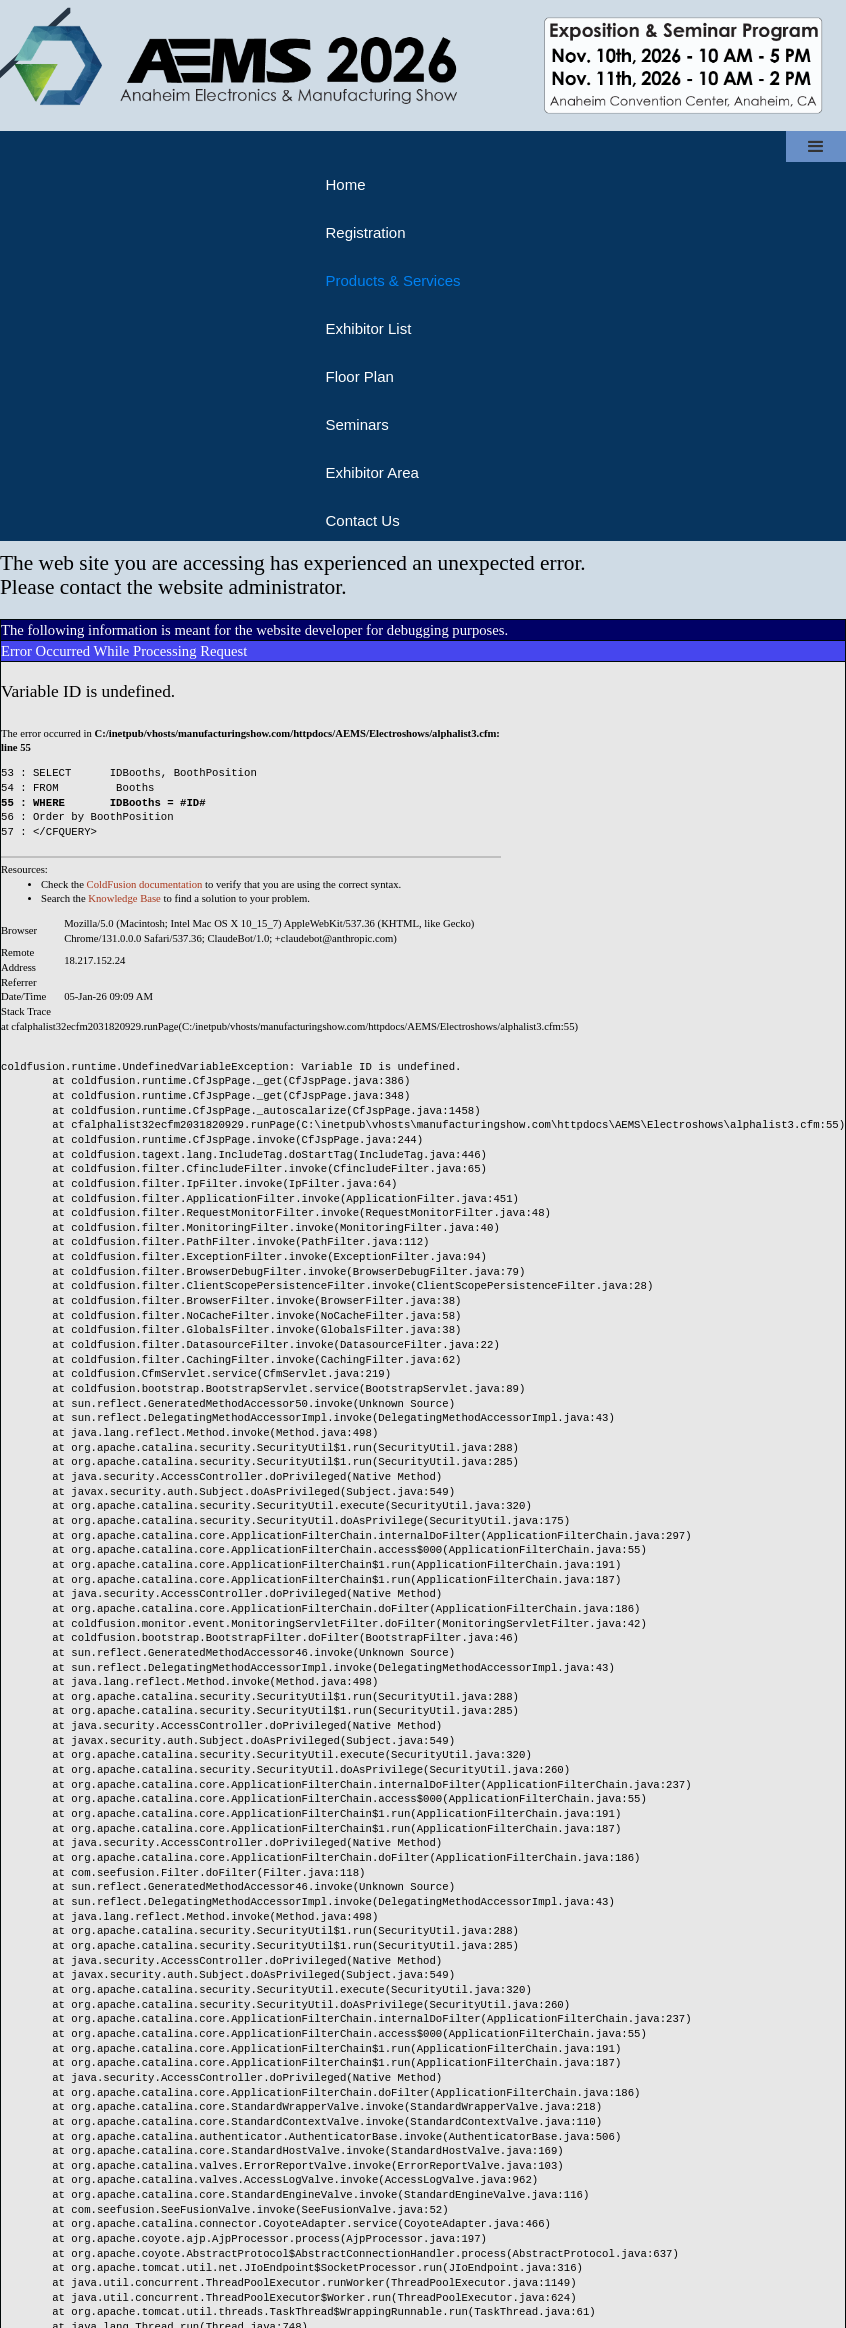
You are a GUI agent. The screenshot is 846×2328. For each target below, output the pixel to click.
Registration (365, 232)
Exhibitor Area (371, 472)
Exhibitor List (368, 328)
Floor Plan (359, 376)
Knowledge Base (124, 898)
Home (345, 184)
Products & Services (392, 280)
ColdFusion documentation (145, 884)
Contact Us (362, 520)
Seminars (356, 424)
